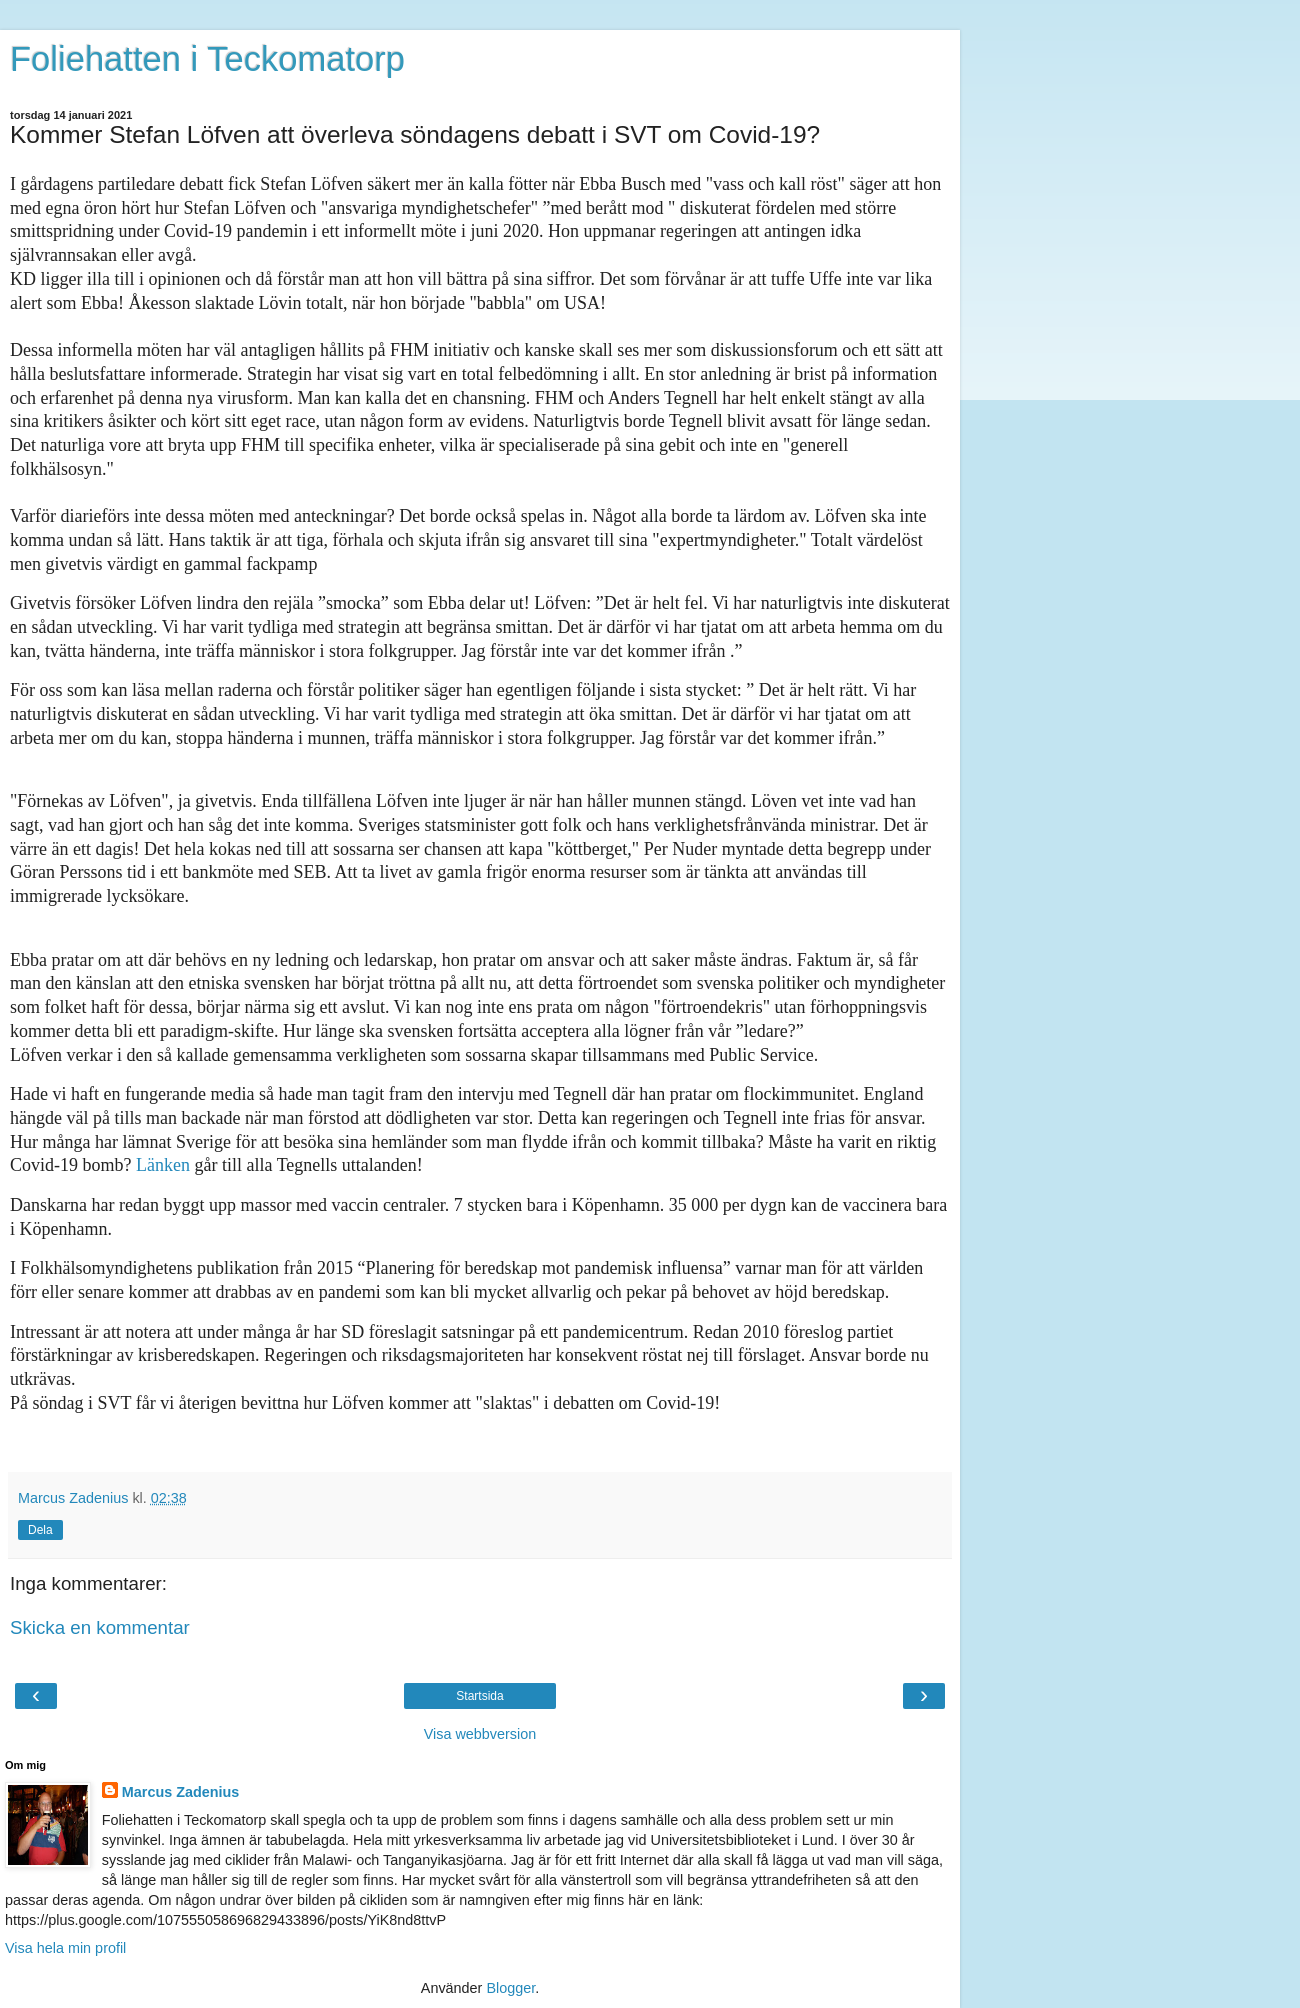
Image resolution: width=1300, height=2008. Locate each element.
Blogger (510, 1988)
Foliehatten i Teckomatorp (207, 59)
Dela (40, 1530)
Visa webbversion (480, 1734)
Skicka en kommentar (100, 1627)
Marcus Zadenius (181, 1792)
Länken (163, 1165)
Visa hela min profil (65, 1948)
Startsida (479, 1696)
